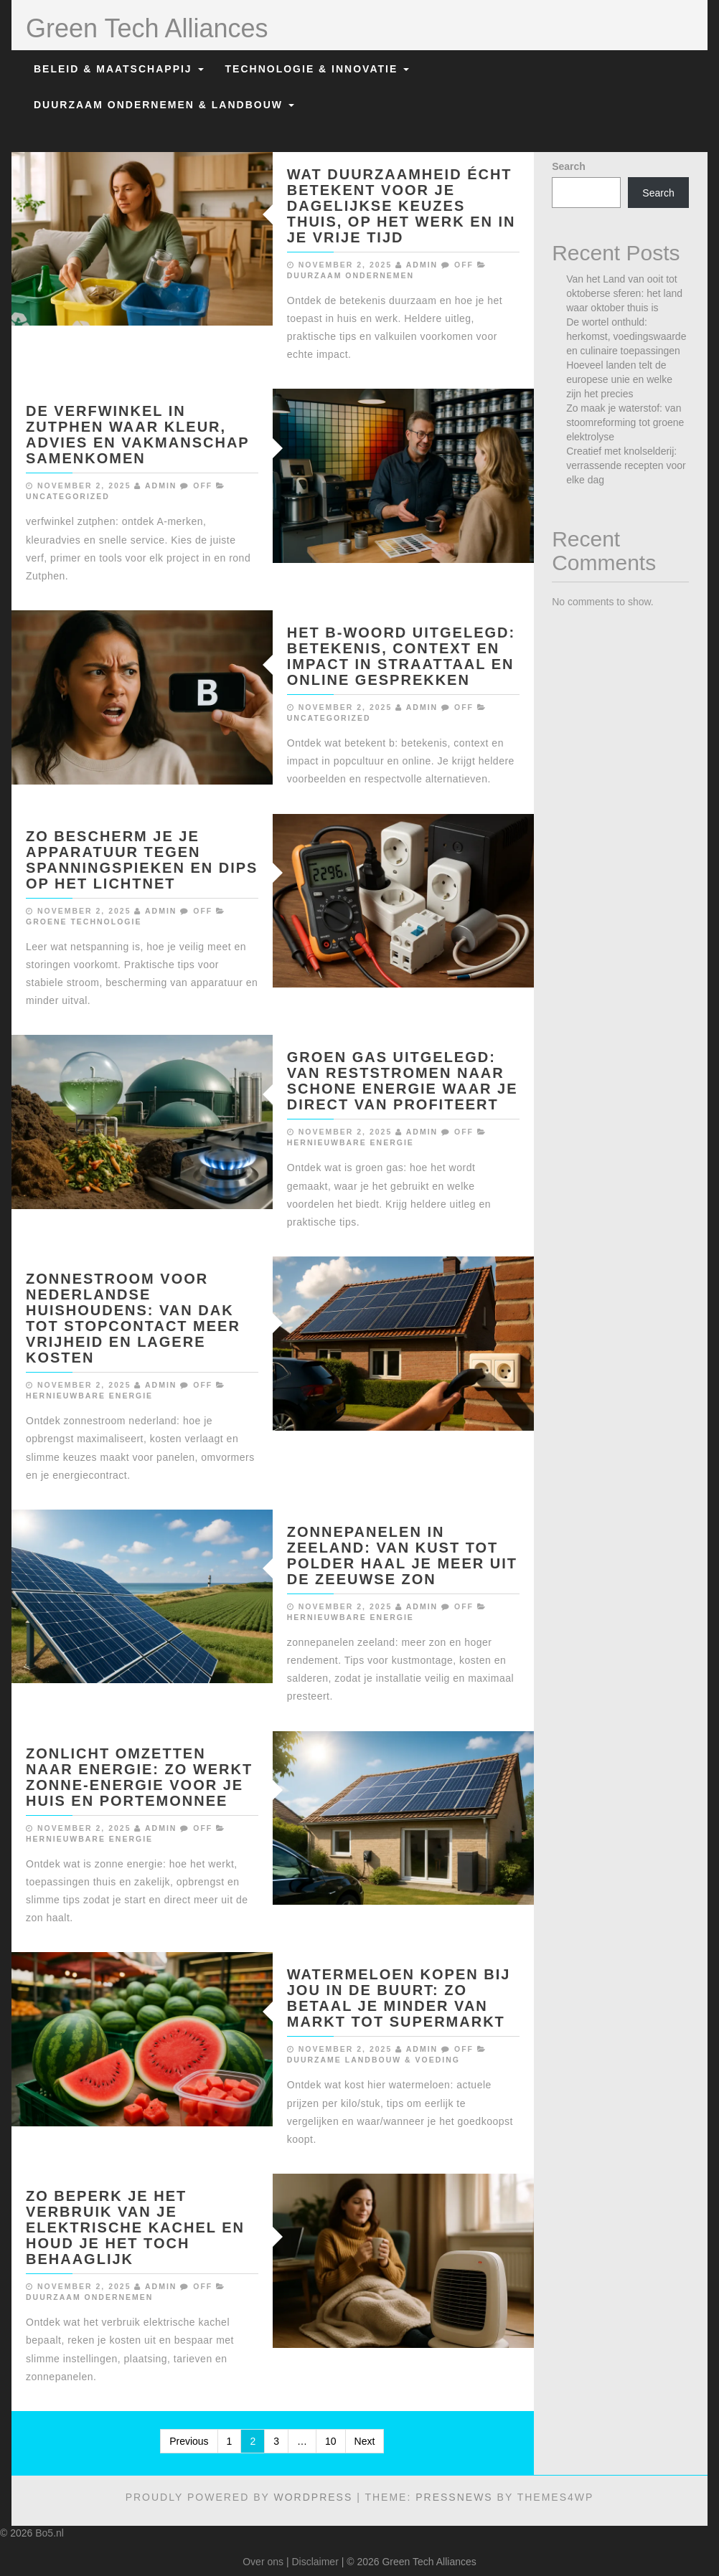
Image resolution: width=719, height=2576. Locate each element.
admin (422, 264)
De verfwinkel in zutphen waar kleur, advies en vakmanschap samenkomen (137, 434)
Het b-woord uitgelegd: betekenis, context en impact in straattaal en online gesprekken (401, 656)
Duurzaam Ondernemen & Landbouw (164, 104)
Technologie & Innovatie (317, 69)
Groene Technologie (83, 921)
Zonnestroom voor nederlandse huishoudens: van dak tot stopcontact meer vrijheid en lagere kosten (133, 1318)
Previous (188, 2441)
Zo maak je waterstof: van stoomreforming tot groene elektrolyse (625, 422)
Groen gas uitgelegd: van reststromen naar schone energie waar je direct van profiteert (402, 1080)
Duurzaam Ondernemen (350, 275)
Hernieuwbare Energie (350, 1142)
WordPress (312, 2497)
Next (364, 2441)
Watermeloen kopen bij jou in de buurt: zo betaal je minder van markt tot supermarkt (399, 1998)
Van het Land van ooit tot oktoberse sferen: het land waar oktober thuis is (624, 293)
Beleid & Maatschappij (119, 69)
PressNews (453, 2497)
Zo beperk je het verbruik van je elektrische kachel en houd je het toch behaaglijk (135, 2227)
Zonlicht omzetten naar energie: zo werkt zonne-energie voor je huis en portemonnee (139, 1777)
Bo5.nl (49, 2533)
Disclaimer (314, 2561)
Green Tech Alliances (147, 28)
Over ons (263, 2561)
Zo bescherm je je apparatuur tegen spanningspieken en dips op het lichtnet (142, 859)
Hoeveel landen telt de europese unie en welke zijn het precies (619, 379)
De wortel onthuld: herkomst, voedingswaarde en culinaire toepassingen (626, 336)
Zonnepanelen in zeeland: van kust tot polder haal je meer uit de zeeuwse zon (402, 1555)
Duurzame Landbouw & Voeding (373, 2059)
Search (569, 166)
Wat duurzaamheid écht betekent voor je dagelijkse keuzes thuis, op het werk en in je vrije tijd (401, 205)
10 (331, 2441)
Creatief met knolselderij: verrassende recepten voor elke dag (626, 465)
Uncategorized (68, 496)
